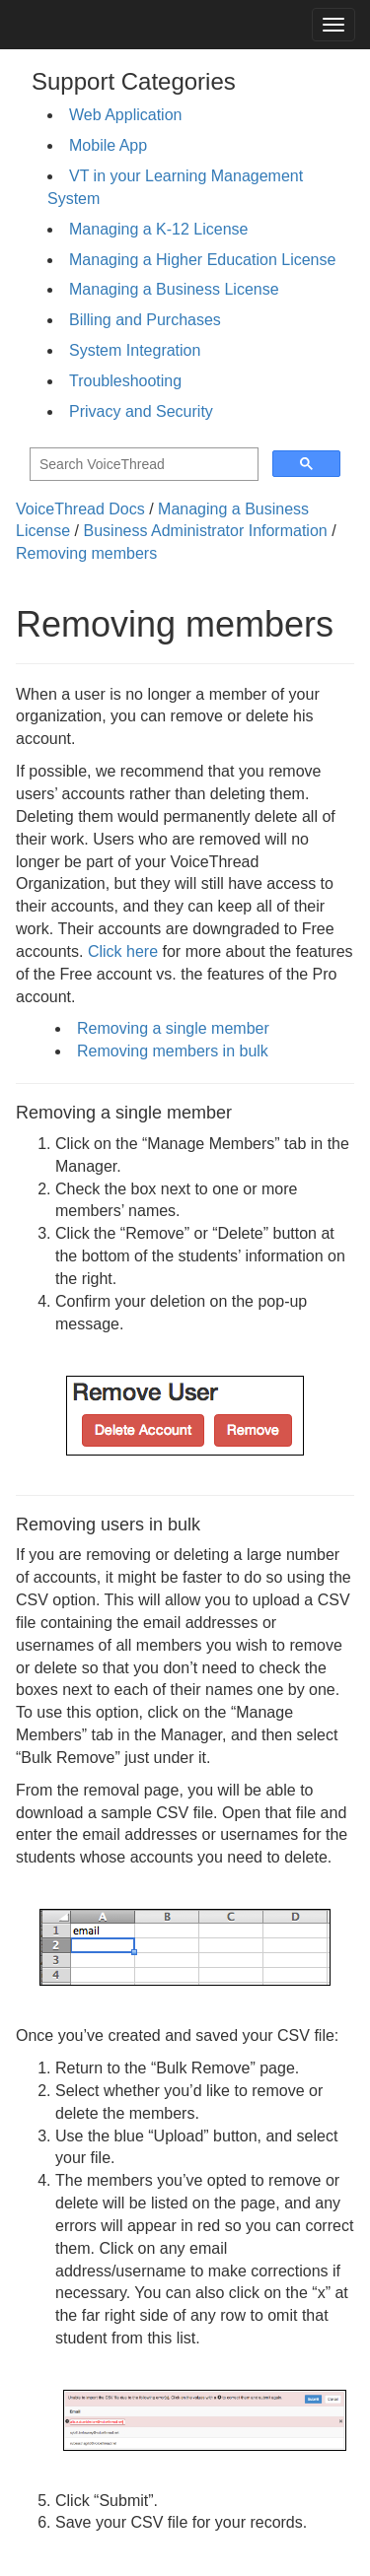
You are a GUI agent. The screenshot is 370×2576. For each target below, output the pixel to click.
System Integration (134, 350)
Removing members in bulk (172, 1051)
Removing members (86, 553)
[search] (142, 464)
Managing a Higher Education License (202, 259)
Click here (123, 951)
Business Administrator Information (206, 530)
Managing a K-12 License (158, 229)
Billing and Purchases (145, 319)
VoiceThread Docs (80, 509)
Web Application (125, 114)
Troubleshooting (125, 381)
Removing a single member (173, 1028)
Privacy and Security (141, 411)
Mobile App (108, 145)
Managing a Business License (174, 289)
